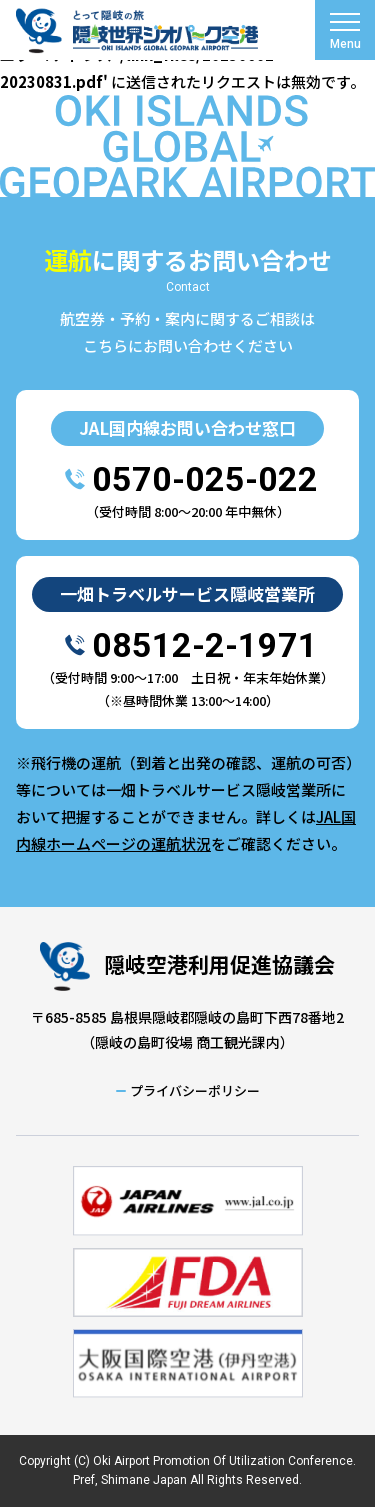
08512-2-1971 (205, 645)
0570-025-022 (205, 479)
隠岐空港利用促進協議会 (219, 964)
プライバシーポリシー (195, 1090)
